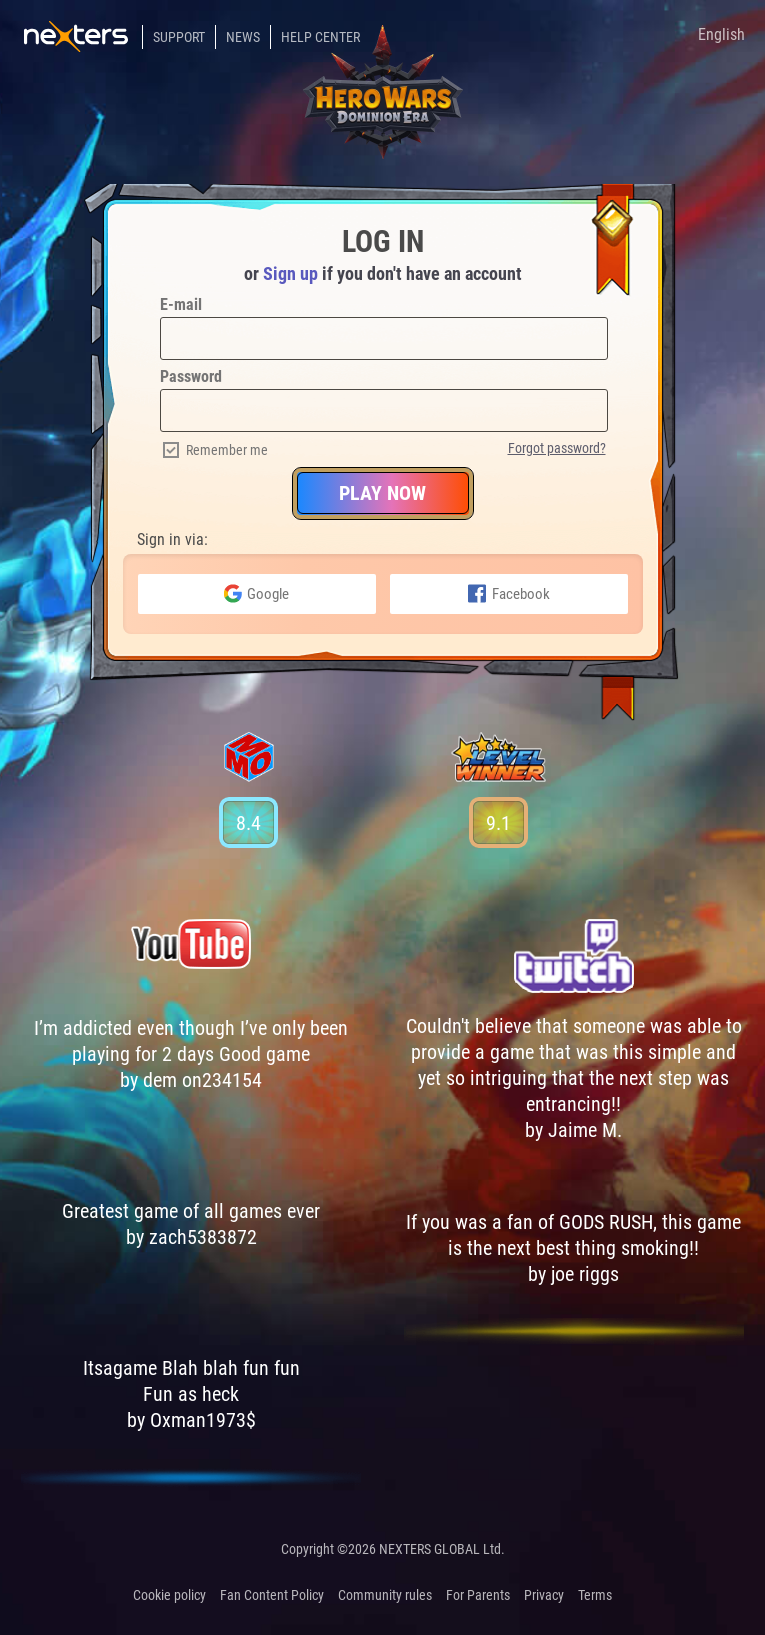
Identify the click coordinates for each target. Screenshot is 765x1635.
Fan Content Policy (272, 1595)
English (721, 34)
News (243, 37)
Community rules (385, 1595)
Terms (595, 1595)
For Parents (478, 1595)
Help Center (320, 37)
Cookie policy (169, 1595)
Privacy (544, 1595)
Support (179, 37)
